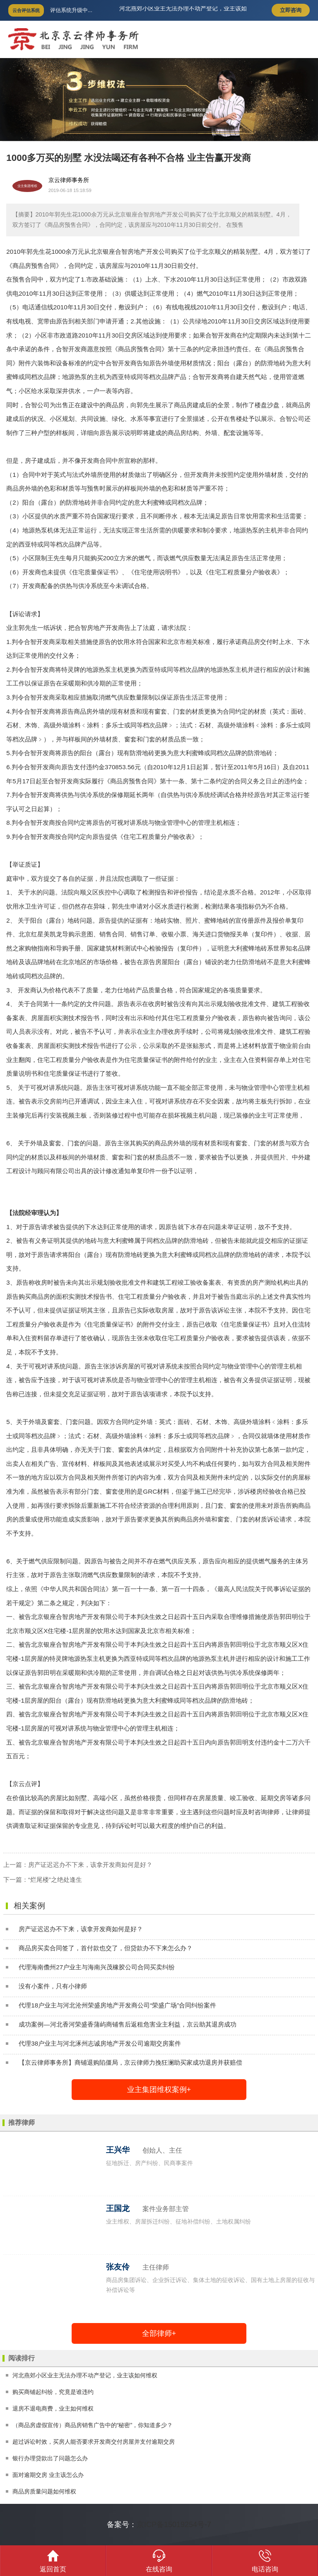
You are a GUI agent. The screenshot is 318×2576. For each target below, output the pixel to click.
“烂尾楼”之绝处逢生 (55, 1879)
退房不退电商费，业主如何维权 (53, 2408)
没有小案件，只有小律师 (53, 1986)
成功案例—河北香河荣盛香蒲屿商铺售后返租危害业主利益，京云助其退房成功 (127, 2024)
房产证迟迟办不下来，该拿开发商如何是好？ (90, 1864)
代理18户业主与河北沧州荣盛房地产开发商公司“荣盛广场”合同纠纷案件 (117, 2005)
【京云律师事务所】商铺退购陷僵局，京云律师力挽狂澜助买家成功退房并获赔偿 (130, 2062)
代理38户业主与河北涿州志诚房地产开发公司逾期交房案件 (100, 2043)
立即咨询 (290, 10)
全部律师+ (159, 2333)
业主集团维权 (27, 186)
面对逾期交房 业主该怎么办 (48, 2475)
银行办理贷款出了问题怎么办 (50, 2458)
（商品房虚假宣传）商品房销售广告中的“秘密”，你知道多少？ (92, 2425)
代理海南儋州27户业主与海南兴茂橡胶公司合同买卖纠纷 (97, 1967)
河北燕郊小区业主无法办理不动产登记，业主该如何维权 (84, 2375)
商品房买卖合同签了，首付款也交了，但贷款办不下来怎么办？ (106, 1947)
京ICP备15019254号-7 (174, 2524)
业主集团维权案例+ (159, 2089)
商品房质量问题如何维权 (44, 2491)
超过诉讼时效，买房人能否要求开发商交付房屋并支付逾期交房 (93, 2441)
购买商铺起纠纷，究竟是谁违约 (53, 2392)
